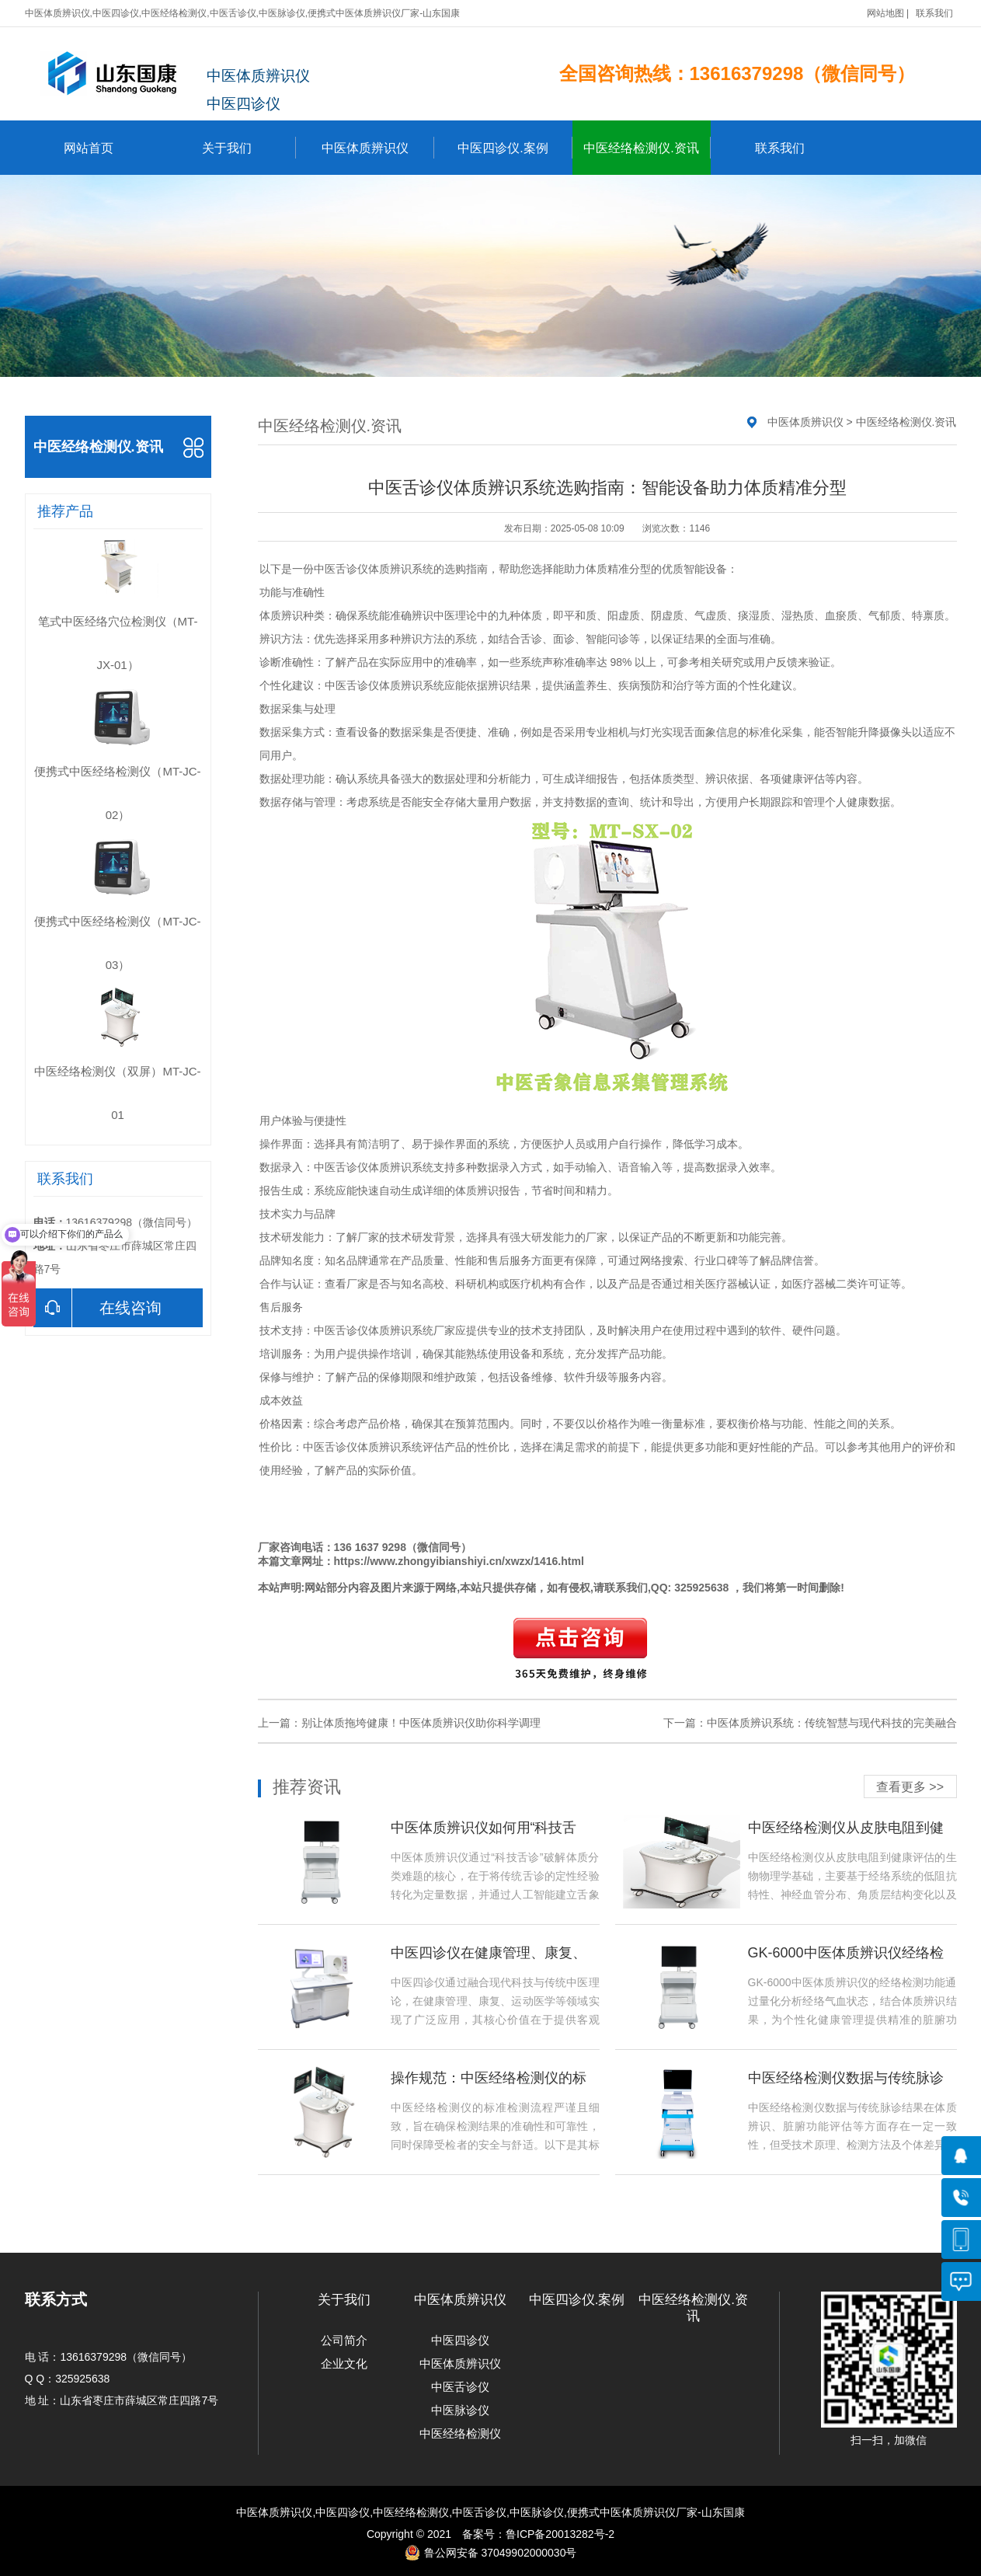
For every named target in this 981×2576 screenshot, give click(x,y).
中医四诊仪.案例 (514, 148)
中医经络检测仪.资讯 (646, 148)
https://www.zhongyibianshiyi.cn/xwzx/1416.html (459, 1561)
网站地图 (885, 13)
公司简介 (344, 2340)
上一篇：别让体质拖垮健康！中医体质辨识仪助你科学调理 (399, 1723)
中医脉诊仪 (460, 2410)
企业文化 (344, 2363)
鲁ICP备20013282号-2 (560, 2534)
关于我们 (249, 148)
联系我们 (934, 13)
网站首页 (88, 148)
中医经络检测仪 (460, 2433)
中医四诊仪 (460, 2340)
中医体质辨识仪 (378, 148)
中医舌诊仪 (341, 569)
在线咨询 (97, 1307)
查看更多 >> (910, 1786)
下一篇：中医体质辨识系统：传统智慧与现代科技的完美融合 (810, 1723)
